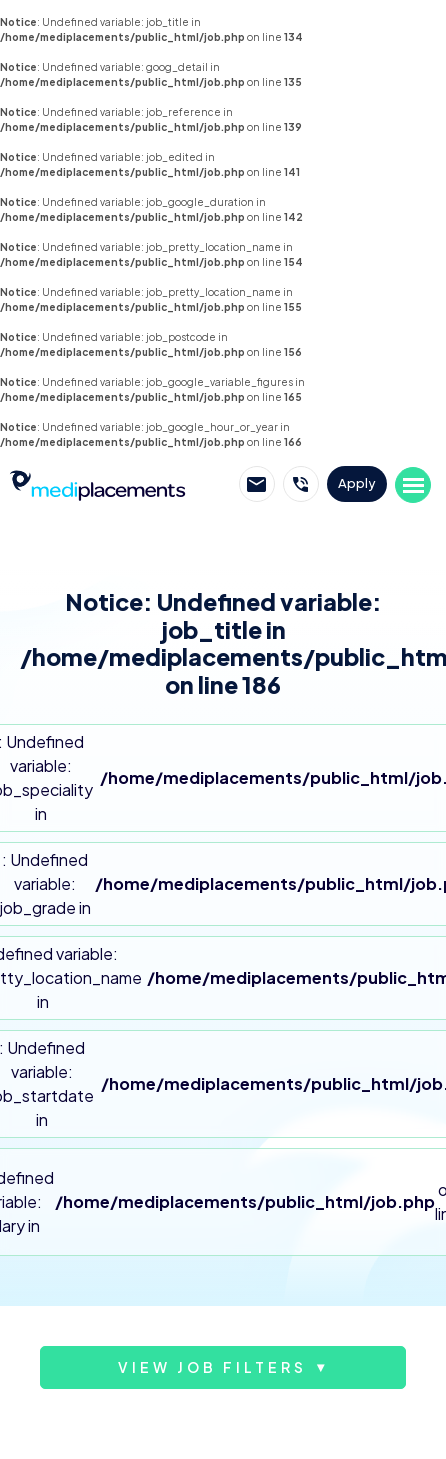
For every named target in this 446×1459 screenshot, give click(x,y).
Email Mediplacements (257, 484)
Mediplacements (97, 484)
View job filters (212, 1367)
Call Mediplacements (301, 484)
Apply (357, 483)
